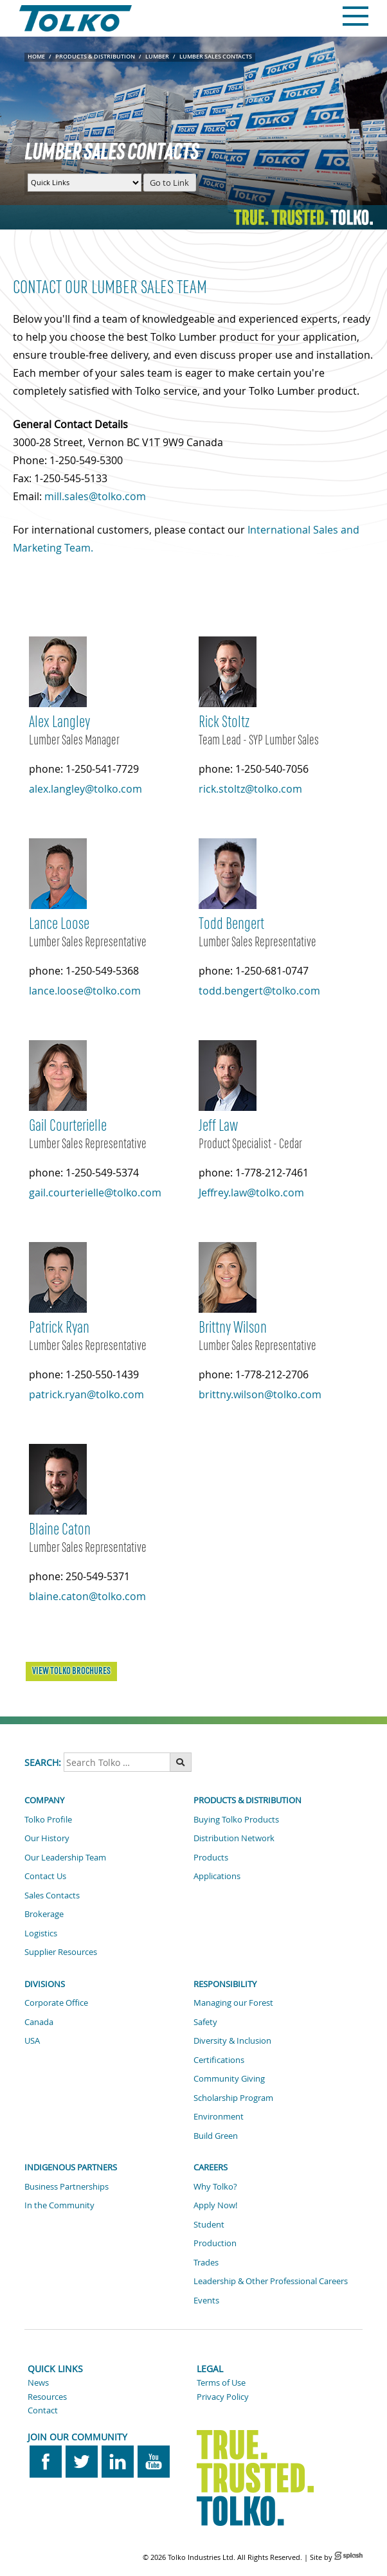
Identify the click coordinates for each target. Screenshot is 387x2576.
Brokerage (44, 1914)
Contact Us (45, 1876)
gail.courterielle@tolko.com (95, 1192)
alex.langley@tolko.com (85, 789)
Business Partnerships (66, 2186)
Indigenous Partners (70, 2167)
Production (215, 2243)
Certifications (219, 2060)
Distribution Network (234, 1838)
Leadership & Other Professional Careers (271, 2281)
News (38, 2382)
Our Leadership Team (65, 1857)
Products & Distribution (95, 56)
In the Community (59, 2205)
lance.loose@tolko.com (85, 991)
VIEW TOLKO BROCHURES (71, 1671)
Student (209, 2224)
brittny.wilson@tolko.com (260, 1394)
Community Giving (229, 2078)
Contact (43, 2410)
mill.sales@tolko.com (95, 496)
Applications (217, 1876)
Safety (205, 2022)
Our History (46, 1838)
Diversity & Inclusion (232, 2040)
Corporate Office (56, 2002)
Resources (47, 2396)
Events (206, 2300)
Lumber (157, 56)
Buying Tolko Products (236, 1819)
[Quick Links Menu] (84, 183)
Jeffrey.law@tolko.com (251, 1192)
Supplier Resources (60, 1952)
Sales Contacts (52, 1895)
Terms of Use (221, 2382)
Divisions (44, 1984)
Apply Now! (215, 2205)
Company (44, 1800)
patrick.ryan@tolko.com (86, 1394)
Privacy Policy (223, 2396)
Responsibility (225, 1984)
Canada (38, 2022)
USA (32, 2040)
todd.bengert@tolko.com (259, 991)
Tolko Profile (48, 1819)
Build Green (216, 2135)
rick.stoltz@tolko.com (250, 789)
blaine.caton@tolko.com (87, 1596)
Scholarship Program (233, 2097)
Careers (211, 2167)
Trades (206, 2262)
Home (36, 56)
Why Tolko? (215, 2186)
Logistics (40, 1933)
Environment (219, 2116)
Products (211, 1857)
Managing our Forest (233, 2002)
